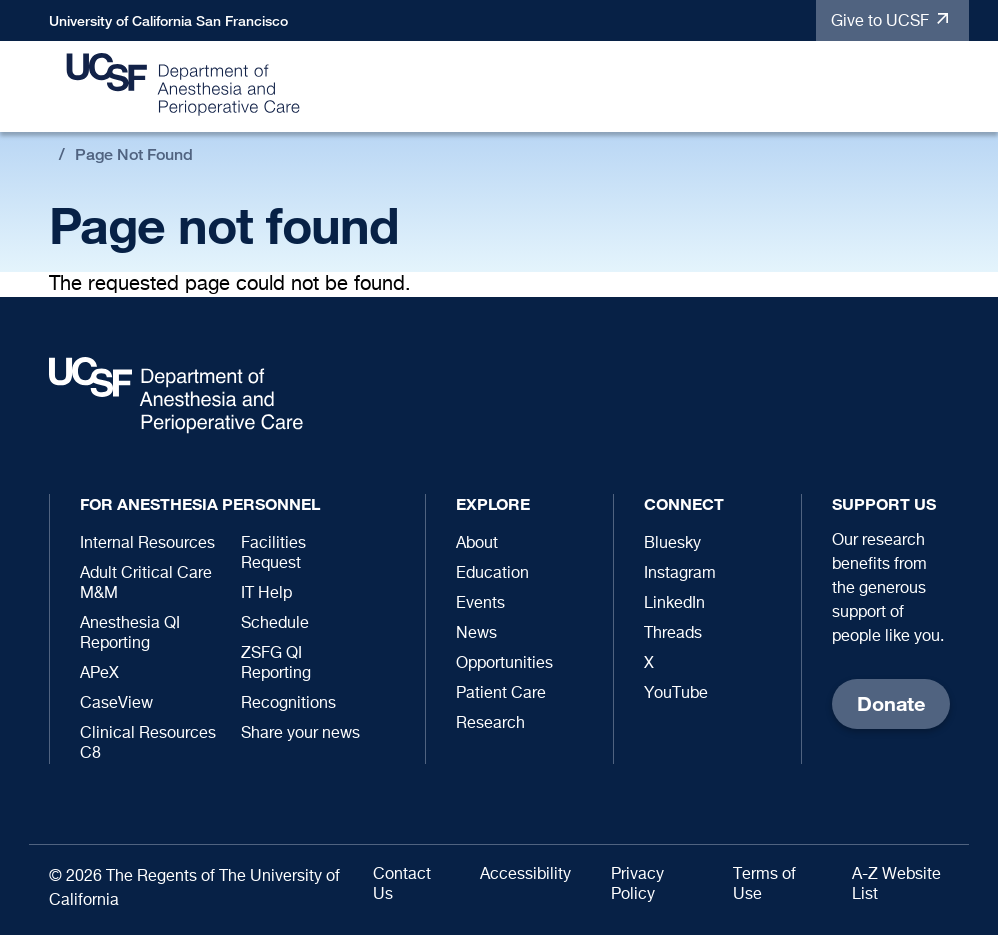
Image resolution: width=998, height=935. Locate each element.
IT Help (266, 594)
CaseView (116, 704)
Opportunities (504, 664)
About (477, 544)
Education (492, 574)
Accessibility (525, 875)
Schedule (275, 624)
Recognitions (288, 704)
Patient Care (501, 694)
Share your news (300, 734)
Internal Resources (147, 544)
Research (490, 724)
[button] (944, 87)
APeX (99, 674)
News (476, 634)
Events (480, 604)
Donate (891, 703)
